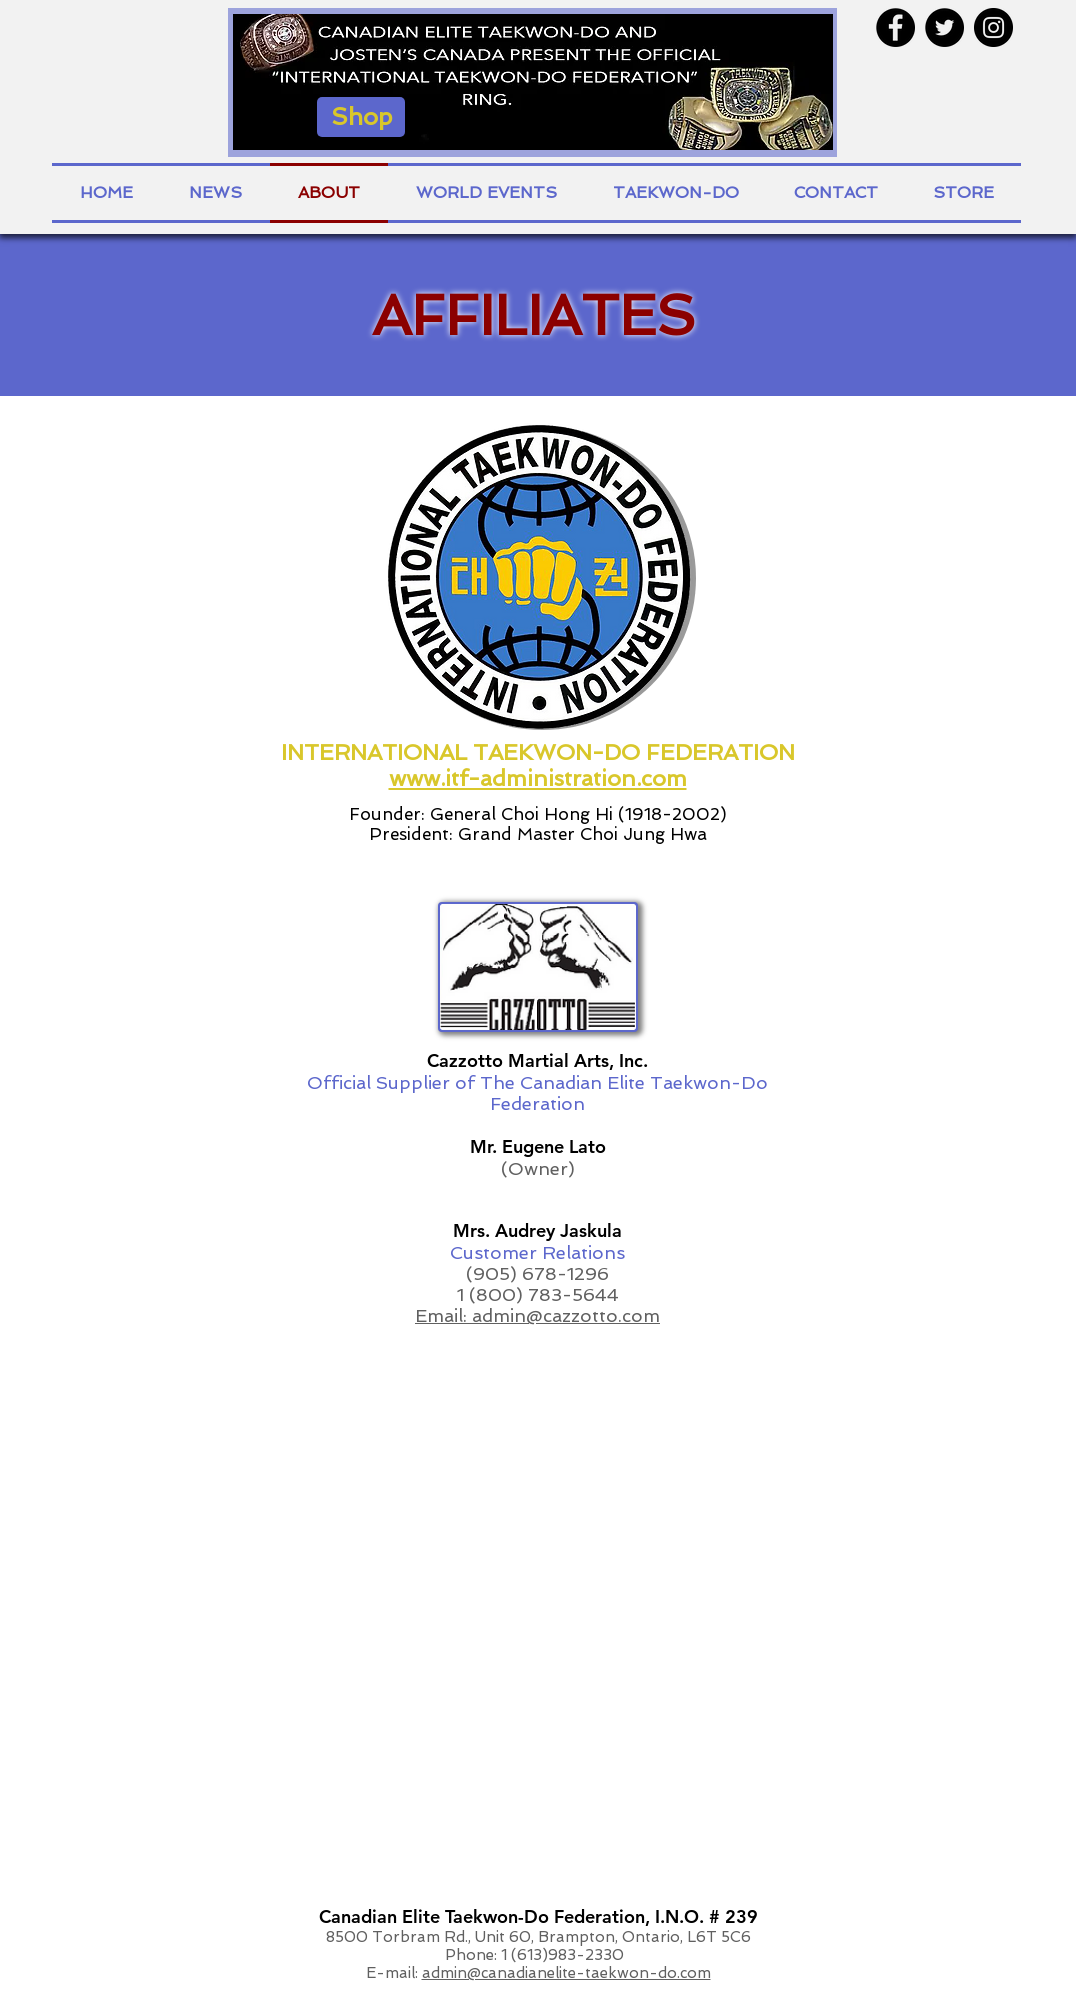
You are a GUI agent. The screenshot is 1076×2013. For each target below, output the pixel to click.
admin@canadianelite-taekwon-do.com (566, 1973)
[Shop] (361, 117)
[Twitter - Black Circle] (944, 27)
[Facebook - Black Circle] (895, 27)
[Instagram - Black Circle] (993, 27)
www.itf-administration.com (538, 778)
